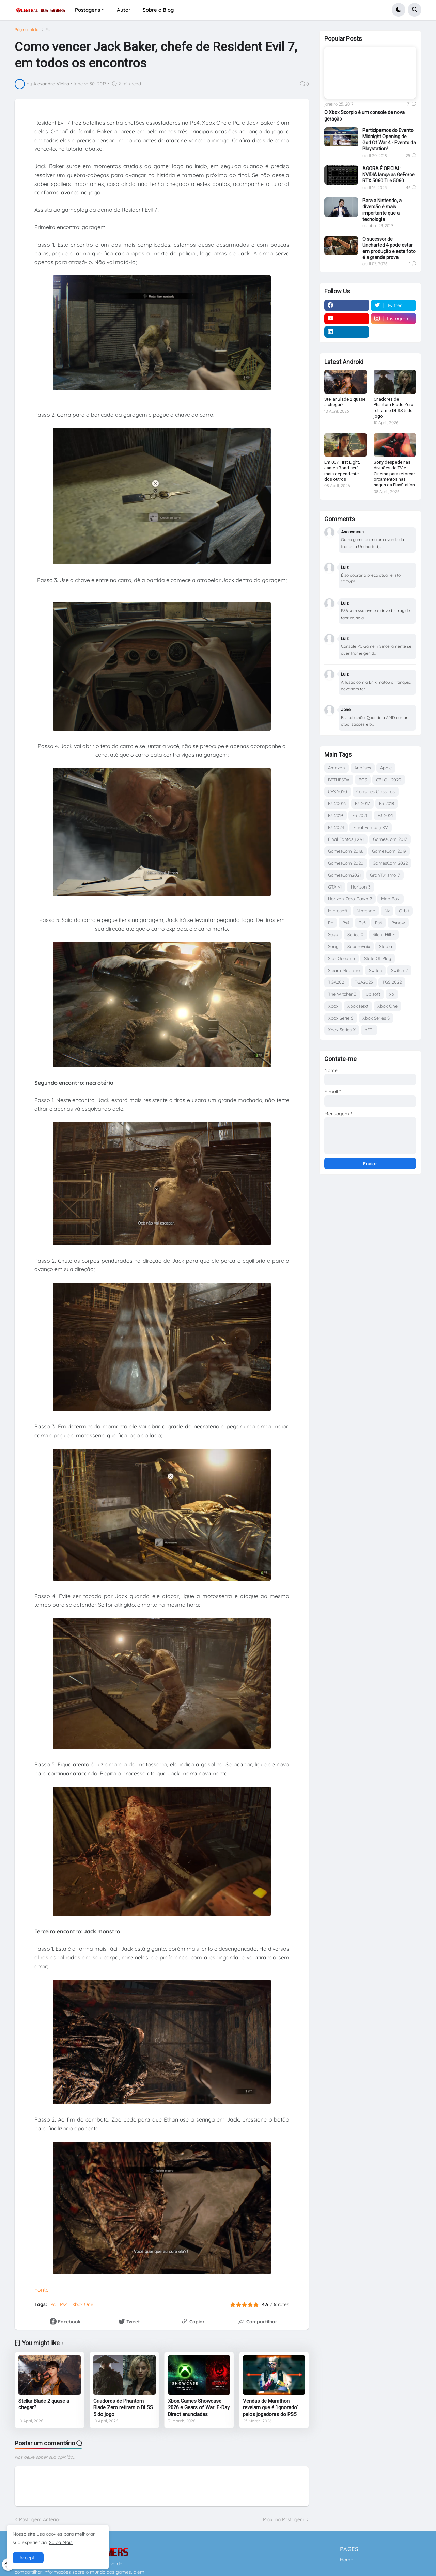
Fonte (41, 2289)
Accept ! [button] (28, 2558)
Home (346, 2560)
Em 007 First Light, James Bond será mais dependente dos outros (342, 471)
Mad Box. (390, 898)
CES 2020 (337, 791)
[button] (398, 10)
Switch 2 (399, 970)
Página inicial (27, 30)
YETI (369, 1030)
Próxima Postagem (284, 2519)
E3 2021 (385, 815)
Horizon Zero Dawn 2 (350, 898)
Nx (387, 910)
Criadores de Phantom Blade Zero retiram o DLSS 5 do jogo (123, 2407)
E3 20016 (337, 803)
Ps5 (362, 922)
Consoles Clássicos (375, 791)
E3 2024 (336, 827)
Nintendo (366, 910)
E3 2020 (360, 815)
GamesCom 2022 (390, 863)
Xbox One (82, 2304)
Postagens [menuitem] (87, 9)
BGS (363, 779)
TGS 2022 (392, 982)
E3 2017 (362, 803)
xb (391, 994)
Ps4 (64, 2304)
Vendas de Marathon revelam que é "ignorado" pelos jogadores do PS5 (270, 2407)
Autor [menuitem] (123, 9)
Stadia (385, 946)
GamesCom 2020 (345, 863)
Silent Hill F (384, 934)
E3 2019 (335, 815)
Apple (386, 767)
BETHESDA (338, 779)
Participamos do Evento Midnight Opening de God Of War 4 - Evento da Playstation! (389, 140)
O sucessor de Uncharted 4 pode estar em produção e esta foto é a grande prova (389, 248)
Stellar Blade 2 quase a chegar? (43, 2404)
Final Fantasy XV (370, 827)
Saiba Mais (61, 2542)
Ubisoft (372, 994)
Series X (355, 934)
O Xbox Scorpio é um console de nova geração (364, 115)
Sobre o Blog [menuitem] (158, 9)
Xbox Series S (376, 1018)
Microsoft (337, 910)
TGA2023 (364, 982)
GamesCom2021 (344, 875)
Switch (375, 970)
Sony (333, 946)
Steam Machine (344, 970)
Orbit (404, 910)
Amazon (336, 767)
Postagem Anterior (39, 2519)
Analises (362, 767)
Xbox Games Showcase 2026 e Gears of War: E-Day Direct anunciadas (199, 2407)
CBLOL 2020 (388, 779)
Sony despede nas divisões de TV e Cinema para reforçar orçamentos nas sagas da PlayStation (394, 474)
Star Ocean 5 (341, 958)
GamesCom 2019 (389, 851)
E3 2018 (386, 803)
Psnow (398, 922)
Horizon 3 (361, 887)
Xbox (333, 1006)
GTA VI (335, 887)
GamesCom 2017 (390, 839)
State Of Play (377, 958)
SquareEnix (358, 946)
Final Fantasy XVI (346, 839)
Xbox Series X (342, 1030)
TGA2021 (336, 982)
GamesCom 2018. (345, 851)
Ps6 (378, 922)
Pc (47, 30)
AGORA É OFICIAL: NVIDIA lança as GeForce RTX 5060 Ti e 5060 (388, 174)
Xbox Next (357, 1006)
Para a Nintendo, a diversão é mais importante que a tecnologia (382, 210)
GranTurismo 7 (385, 875)
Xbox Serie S (340, 1018)
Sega (333, 934)
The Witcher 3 (342, 994)
